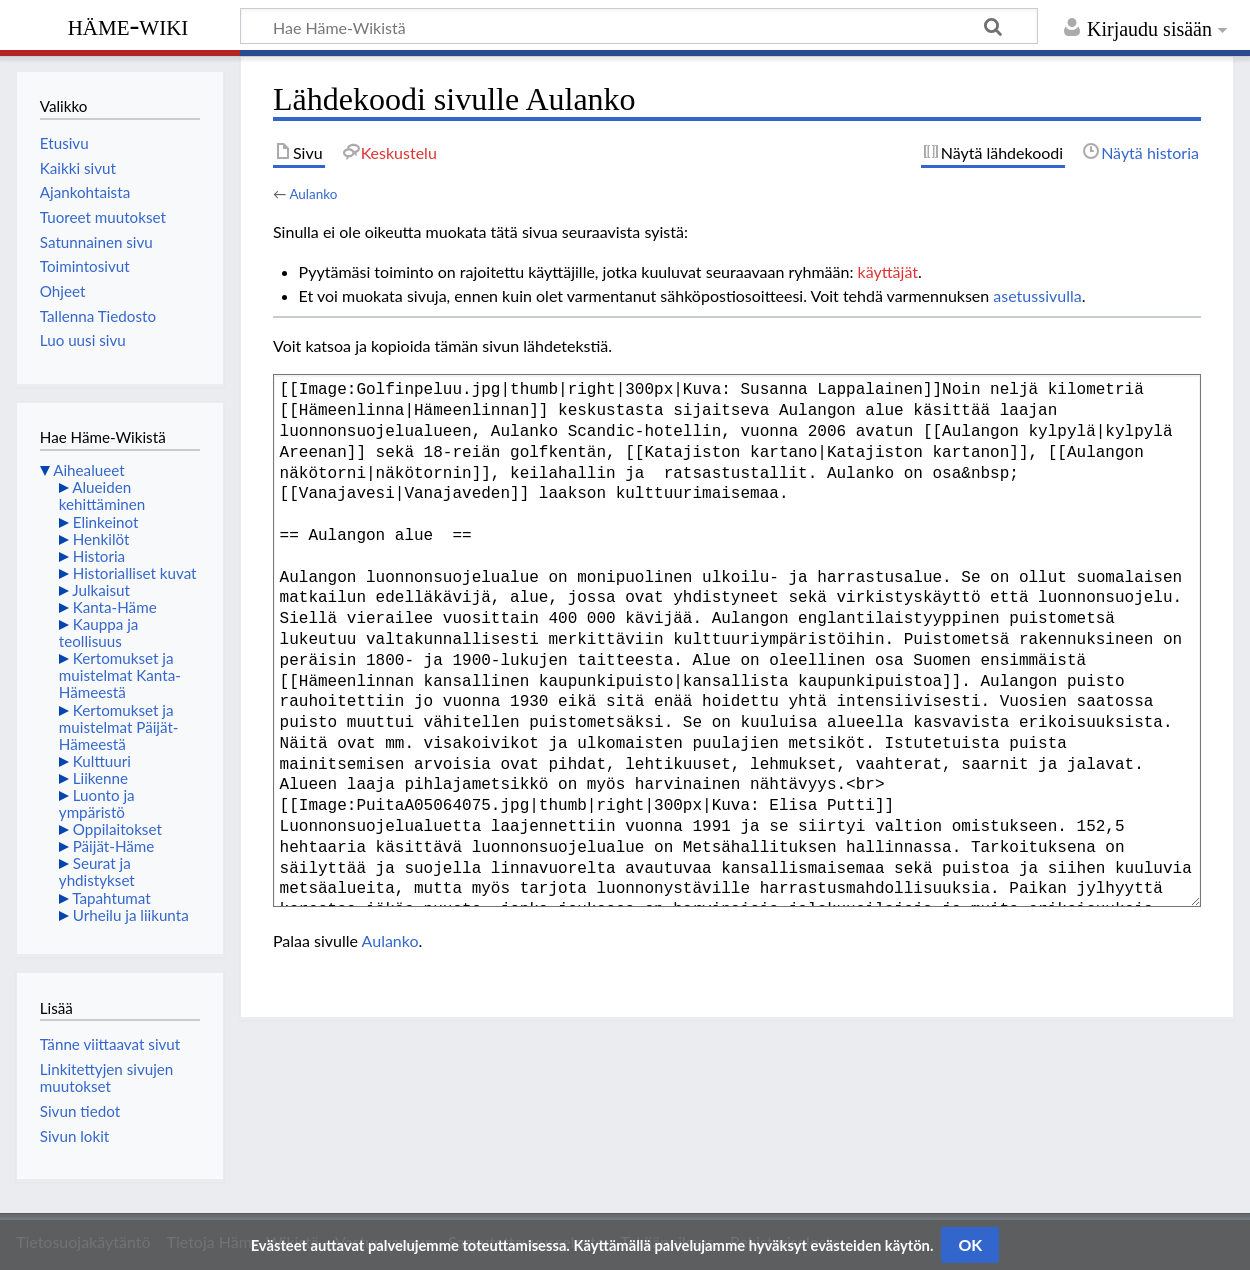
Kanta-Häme (115, 607)
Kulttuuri (102, 761)
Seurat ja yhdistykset (97, 871)
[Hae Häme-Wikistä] (639, 26)
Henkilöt (101, 539)
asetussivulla (1037, 295)
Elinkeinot (106, 522)
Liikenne (100, 778)
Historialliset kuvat (135, 573)
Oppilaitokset (117, 829)
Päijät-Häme (114, 846)
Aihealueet (88, 470)
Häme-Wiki (128, 25)
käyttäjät (888, 271)
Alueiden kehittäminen (102, 495)
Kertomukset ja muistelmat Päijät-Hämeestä (119, 727)
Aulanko (313, 194)
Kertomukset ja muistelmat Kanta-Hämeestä (120, 675)
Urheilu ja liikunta (131, 915)
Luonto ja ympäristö (97, 803)
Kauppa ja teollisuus (99, 632)
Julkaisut (101, 590)
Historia (99, 556)
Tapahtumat (111, 898)
